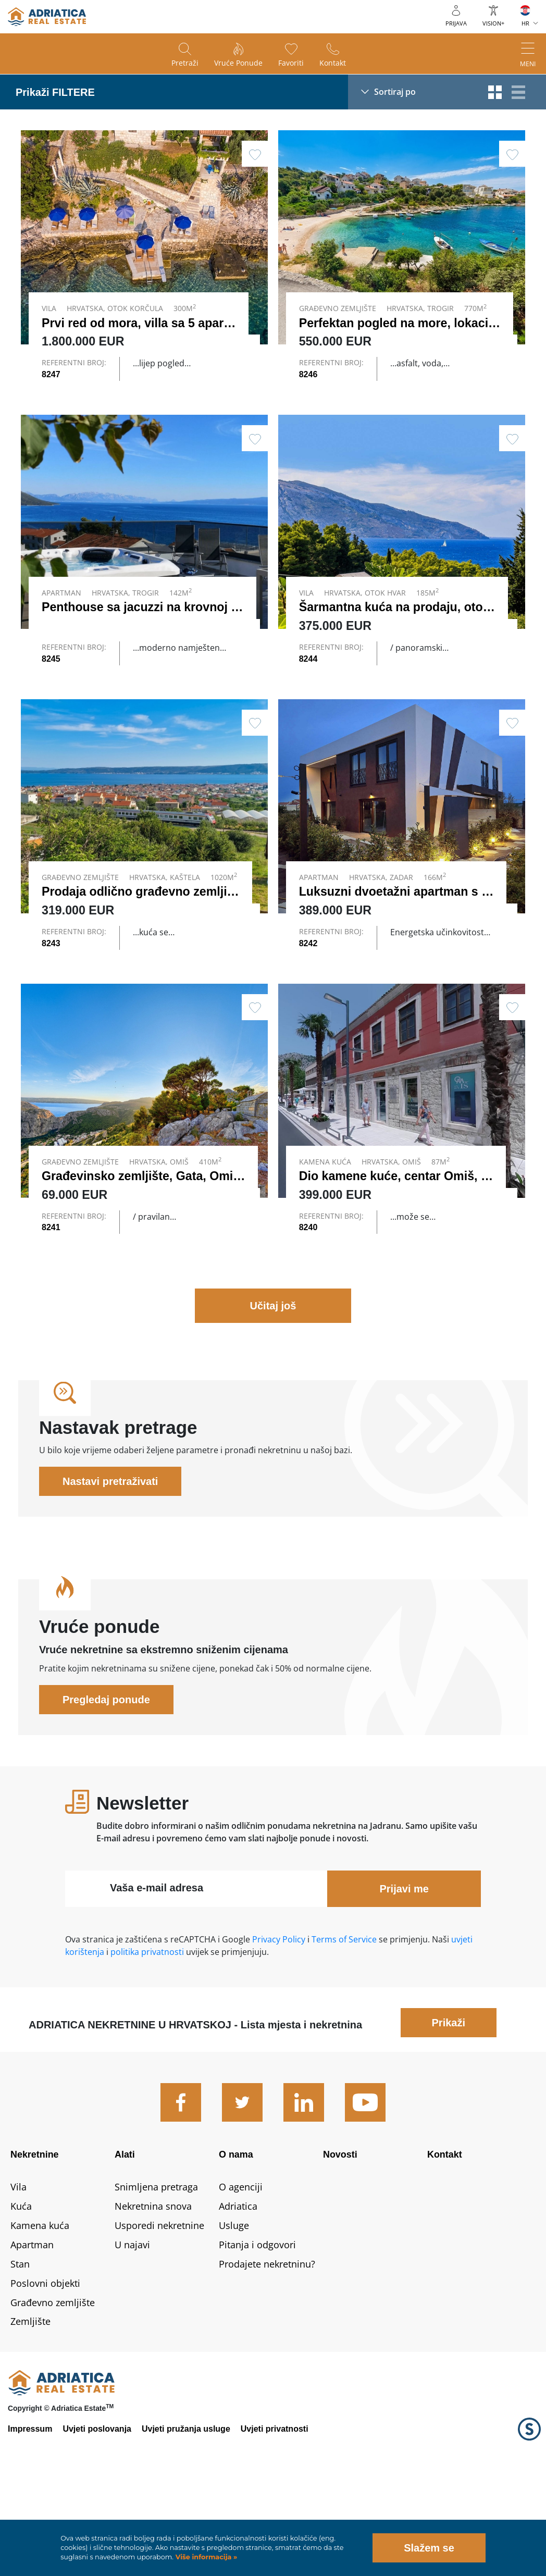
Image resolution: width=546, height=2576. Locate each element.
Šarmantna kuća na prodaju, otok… (400, 629)
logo (47, 16)
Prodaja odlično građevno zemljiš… (144, 936)
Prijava (456, 23)
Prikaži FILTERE (55, 92)
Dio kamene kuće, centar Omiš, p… (400, 1242)
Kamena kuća (39, 2314)
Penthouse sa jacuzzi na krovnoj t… (144, 629)
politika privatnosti (147, 2040)
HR (525, 23)
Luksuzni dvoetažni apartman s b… (400, 936)
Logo (529, 2517)
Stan (20, 2352)
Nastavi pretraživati (110, 1570)
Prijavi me (404, 1977)
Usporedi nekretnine (159, 2314)
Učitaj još (273, 1394)
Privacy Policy (278, 2028)
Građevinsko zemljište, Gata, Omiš (141, 1242)
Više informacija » (205, 2557)
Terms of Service (344, 2028)
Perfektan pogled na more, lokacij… (401, 323)
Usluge (234, 2314)
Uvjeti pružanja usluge (186, 2517)
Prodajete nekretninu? (267, 2352)
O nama (236, 2243)
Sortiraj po (395, 91)
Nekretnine (34, 2243)
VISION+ (493, 23)
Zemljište (30, 2410)
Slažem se (429, 2548)
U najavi (132, 2333)
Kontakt (332, 63)
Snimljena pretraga (156, 2275)
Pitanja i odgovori (257, 2333)
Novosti (340, 2243)
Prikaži (448, 2111)
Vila (18, 2275)
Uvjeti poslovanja (97, 2517)
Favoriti (291, 63)
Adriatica (238, 2294)
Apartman (32, 2333)
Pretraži (184, 63)
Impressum (30, 2517)
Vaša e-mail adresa (156, 1976)
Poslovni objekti (45, 2371)
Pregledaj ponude (106, 1788)
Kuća (21, 2294)
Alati (125, 2243)
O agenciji (241, 2275)
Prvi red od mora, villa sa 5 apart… (141, 323)
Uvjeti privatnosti (274, 2517)
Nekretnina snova (153, 2294)
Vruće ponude (238, 63)
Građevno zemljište (52, 2390)
